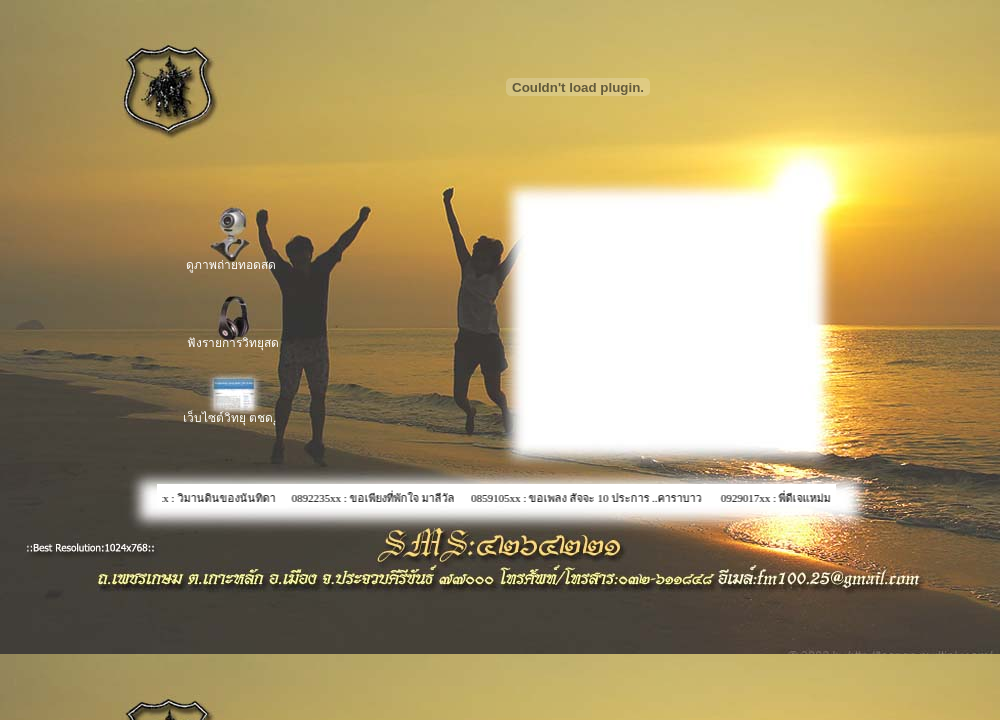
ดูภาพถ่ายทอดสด (231, 265)
